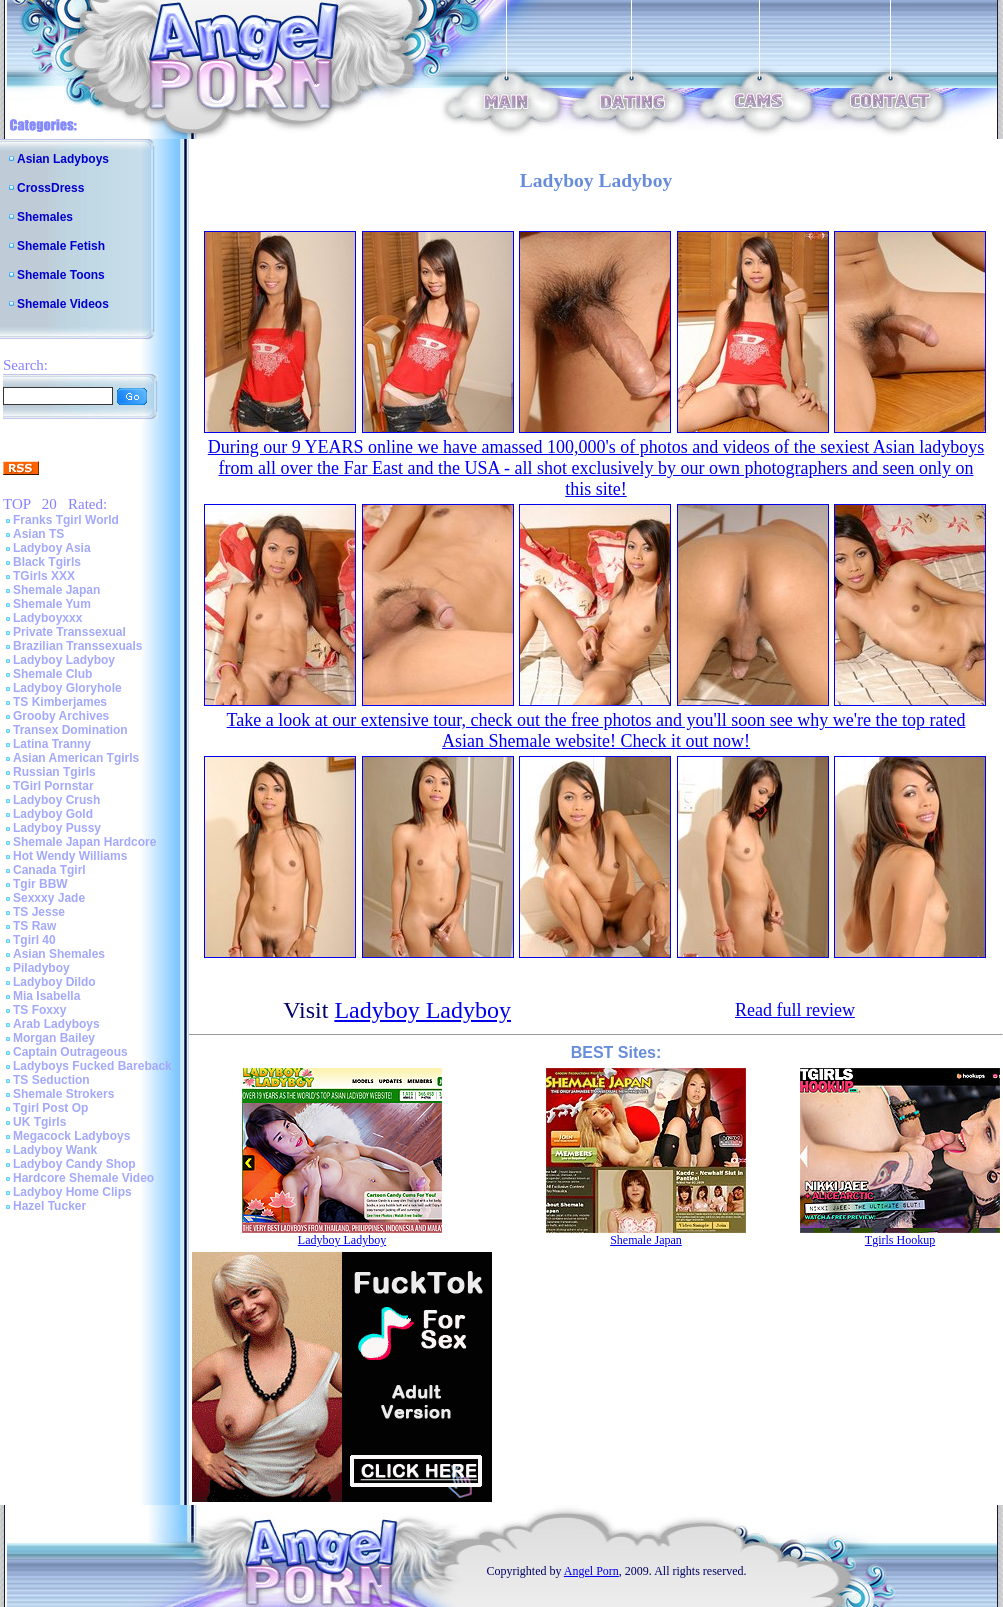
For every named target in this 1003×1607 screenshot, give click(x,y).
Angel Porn (591, 1571)
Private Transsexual (69, 632)
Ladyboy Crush (56, 800)
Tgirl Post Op (50, 1108)
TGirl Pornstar (53, 786)
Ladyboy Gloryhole (67, 688)
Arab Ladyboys (56, 1024)
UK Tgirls (39, 1122)
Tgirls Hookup (900, 1240)
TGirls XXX (44, 576)
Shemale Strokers (63, 1094)
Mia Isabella (46, 996)
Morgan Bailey (54, 1038)
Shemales (45, 217)
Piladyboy (41, 968)
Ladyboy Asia (52, 548)
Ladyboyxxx (47, 618)
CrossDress (50, 188)
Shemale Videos (63, 304)
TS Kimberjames (60, 702)
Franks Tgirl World (66, 520)
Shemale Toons (61, 275)
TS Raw (34, 926)
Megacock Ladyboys (71, 1136)
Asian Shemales (59, 954)
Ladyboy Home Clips (72, 1192)
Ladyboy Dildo (54, 982)
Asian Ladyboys (63, 159)
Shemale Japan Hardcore (84, 842)
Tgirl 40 (34, 940)
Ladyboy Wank (55, 1150)
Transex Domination (70, 730)
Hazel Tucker (49, 1206)
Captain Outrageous (70, 1052)
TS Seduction (51, 1080)
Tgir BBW (40, 884)
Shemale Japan (56, 590)
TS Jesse (39, 912)
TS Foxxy (39, 1010)
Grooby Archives (61, 716)
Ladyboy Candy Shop (74, 1164)
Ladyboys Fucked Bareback (92, 1066)
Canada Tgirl (49, 870)
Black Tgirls (47, 562)
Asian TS (38, 534)
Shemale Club (52, 674)
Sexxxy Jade (49, 898)
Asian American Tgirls (76, 758)
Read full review (795, 1010)
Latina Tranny (52, 744)
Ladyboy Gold (53, 814)
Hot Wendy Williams (70, 856)
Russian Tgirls (54, 772)
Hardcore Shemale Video (83, 1178)
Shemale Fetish (61, 246)
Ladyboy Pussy (57, 828)
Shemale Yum (52, 604)
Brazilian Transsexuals (77, 646)
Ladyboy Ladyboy (64, 660)
